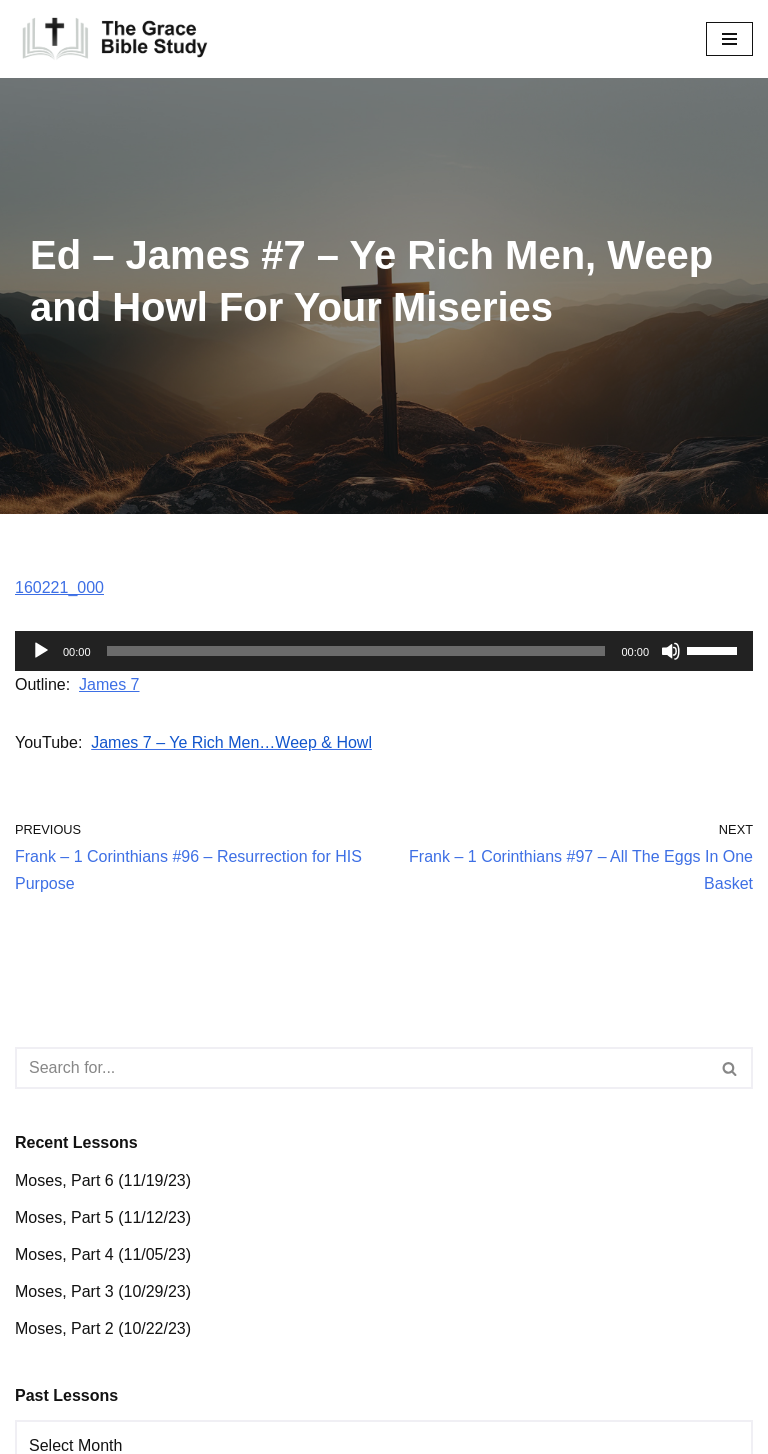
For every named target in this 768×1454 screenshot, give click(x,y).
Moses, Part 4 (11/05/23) (103, 1254)
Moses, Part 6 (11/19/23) (103, 1180)
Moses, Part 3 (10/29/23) (103, 1291)
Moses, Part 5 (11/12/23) (103, 1217)
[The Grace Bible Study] (115, 39)
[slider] (356, 651)
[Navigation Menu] (729, 39)
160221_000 (59, 587)
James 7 (109, 684)
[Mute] (671, 651)
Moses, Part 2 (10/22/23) (103, 1328)
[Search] (361, 1068)
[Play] (41, 651)
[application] (384, 651)
